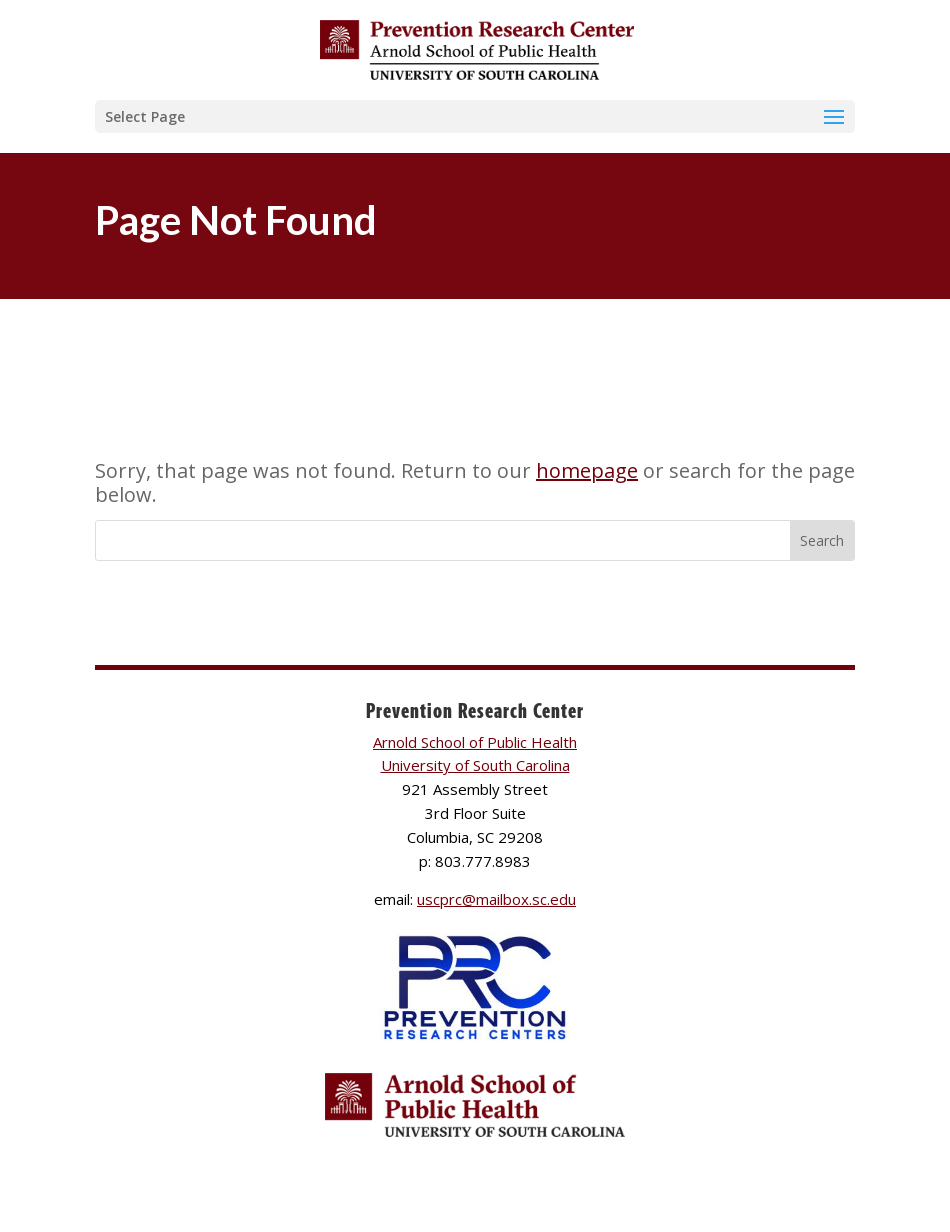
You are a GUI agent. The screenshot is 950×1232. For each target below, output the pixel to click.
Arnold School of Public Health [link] (475, 742)
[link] (477, 48)
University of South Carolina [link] (475, 765)
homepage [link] (587, 470)
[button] (475, 116)
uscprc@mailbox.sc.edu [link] (496, 899)
